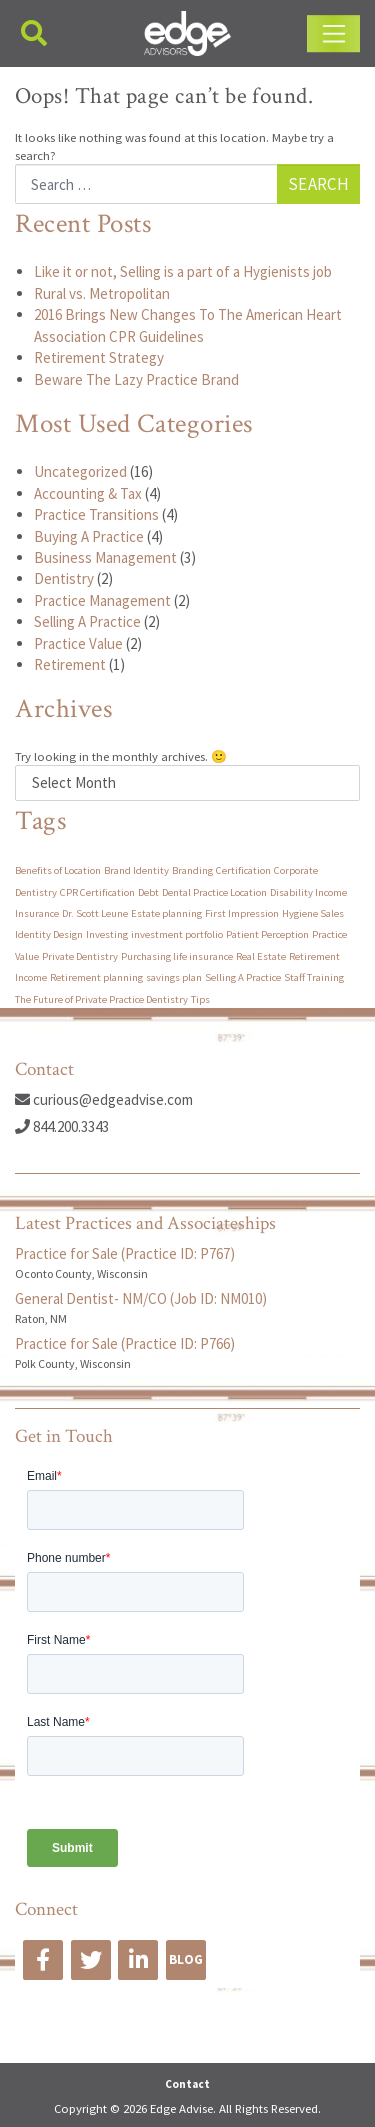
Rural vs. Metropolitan (102, 293)
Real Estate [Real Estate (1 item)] (261, 956)
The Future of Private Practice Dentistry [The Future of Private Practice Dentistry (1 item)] (101, 999)
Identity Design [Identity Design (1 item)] (49, 934)
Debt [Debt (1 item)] (148, 892)
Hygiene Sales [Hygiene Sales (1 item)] (313, 913)
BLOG (186, 1959)
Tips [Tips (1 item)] (200, 999)
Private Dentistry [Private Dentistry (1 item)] (80, 956)
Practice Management (102, 600)
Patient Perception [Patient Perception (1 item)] (267, 934)
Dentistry (64, 578)
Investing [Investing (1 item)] (107, 934)
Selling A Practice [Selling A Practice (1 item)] (243, 977)
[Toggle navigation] (333, 34)
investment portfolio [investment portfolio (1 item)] (177, 934)
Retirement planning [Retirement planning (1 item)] (96, 977)
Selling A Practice (87, 621)
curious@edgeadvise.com (104, 1099)
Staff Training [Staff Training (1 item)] (314, 977)
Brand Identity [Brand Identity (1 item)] (136, 870)
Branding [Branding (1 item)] (192, 870)
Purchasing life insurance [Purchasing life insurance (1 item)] (177, 956)
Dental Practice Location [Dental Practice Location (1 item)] (214, 892)
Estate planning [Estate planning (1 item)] (166, 913)
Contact (187, 2084)
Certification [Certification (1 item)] (243, 870)
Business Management (105, 557)
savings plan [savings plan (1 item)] (174, 977)
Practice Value (78, 643)
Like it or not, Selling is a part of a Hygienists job (183, 271)
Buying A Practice (89, 536)
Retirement (70, 664)
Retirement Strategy (99, 357)
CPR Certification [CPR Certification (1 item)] (97, 892)
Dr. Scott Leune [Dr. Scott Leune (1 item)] (95, 913)
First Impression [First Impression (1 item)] (242, 913)
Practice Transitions (96, 514)
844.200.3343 (62, 1126)
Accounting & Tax (88, 493)
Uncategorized (80, 471)
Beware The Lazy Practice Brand (136, 379)
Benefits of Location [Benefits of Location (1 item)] (58, 870)
